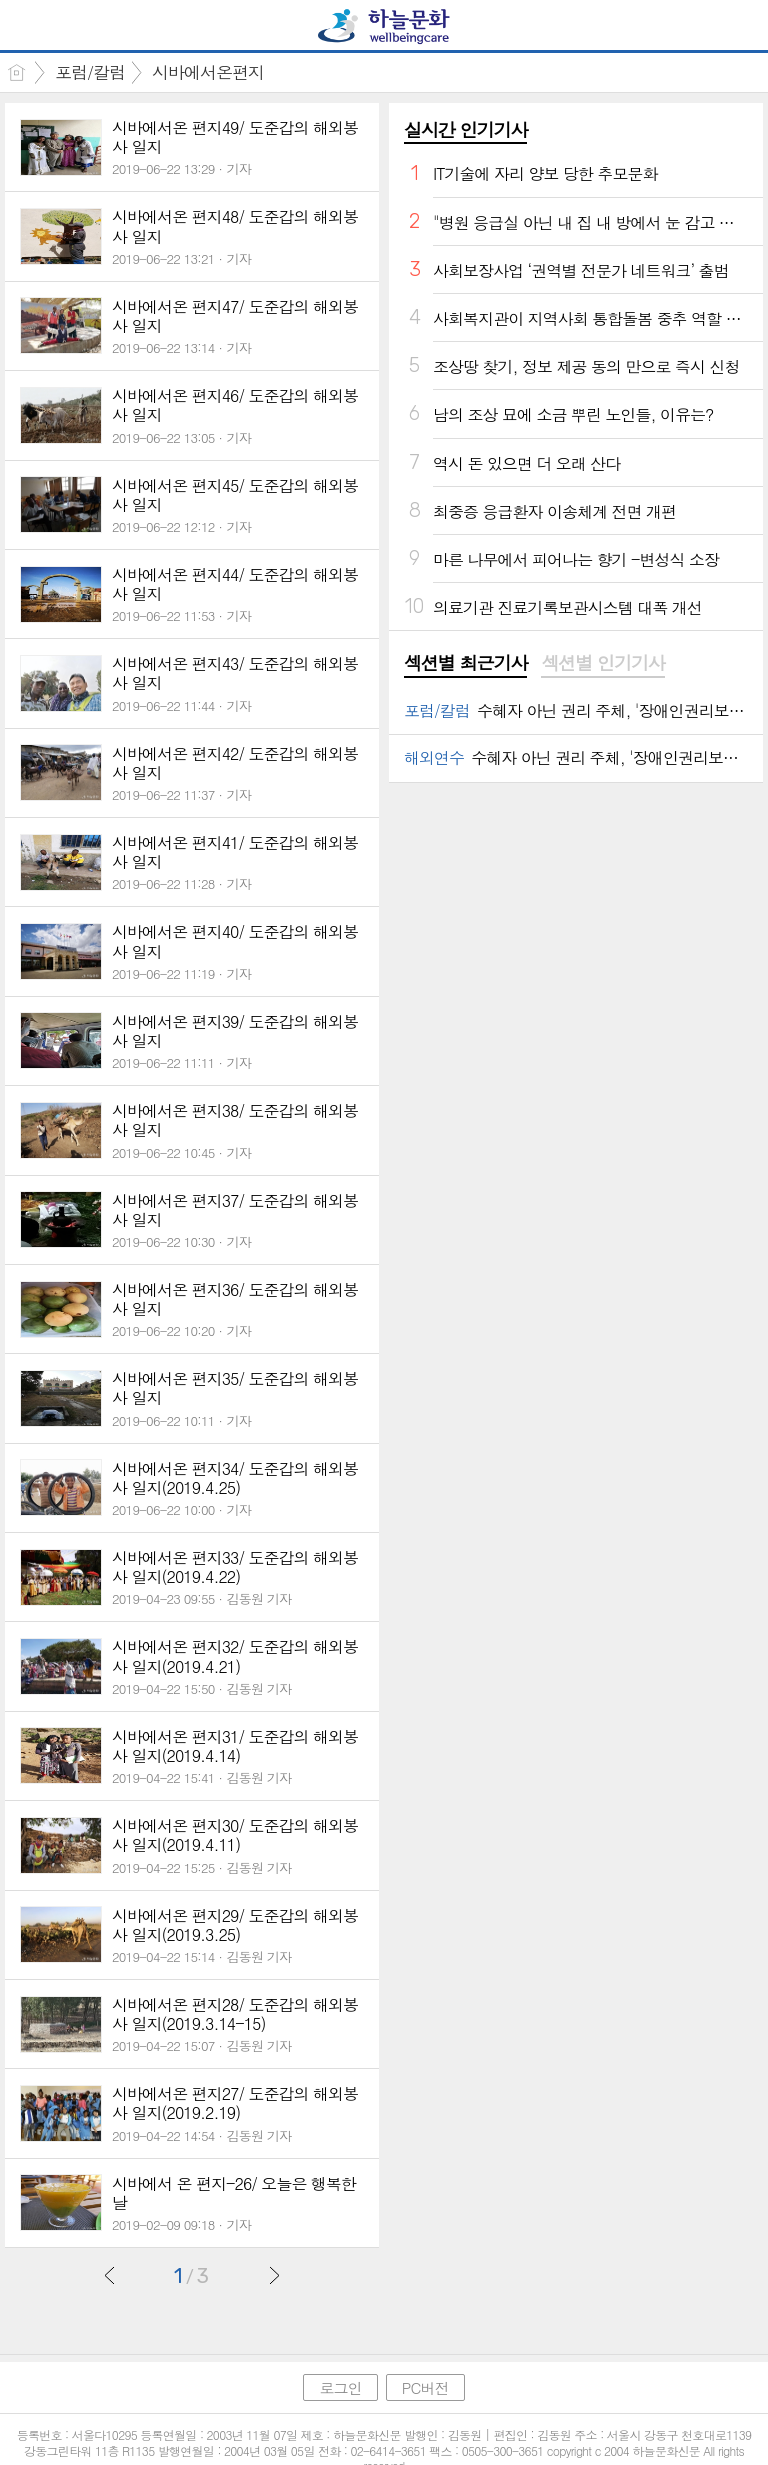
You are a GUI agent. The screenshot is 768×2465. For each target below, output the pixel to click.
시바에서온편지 (208, 72)
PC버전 (425, 2387)
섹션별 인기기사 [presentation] (602, 663)
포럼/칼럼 (90, 72)
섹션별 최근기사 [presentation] (465, 663)
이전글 (110, 2275)
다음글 (274, 2275)
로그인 (340, 2387)
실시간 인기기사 (465, 129)
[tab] (465, 664)
